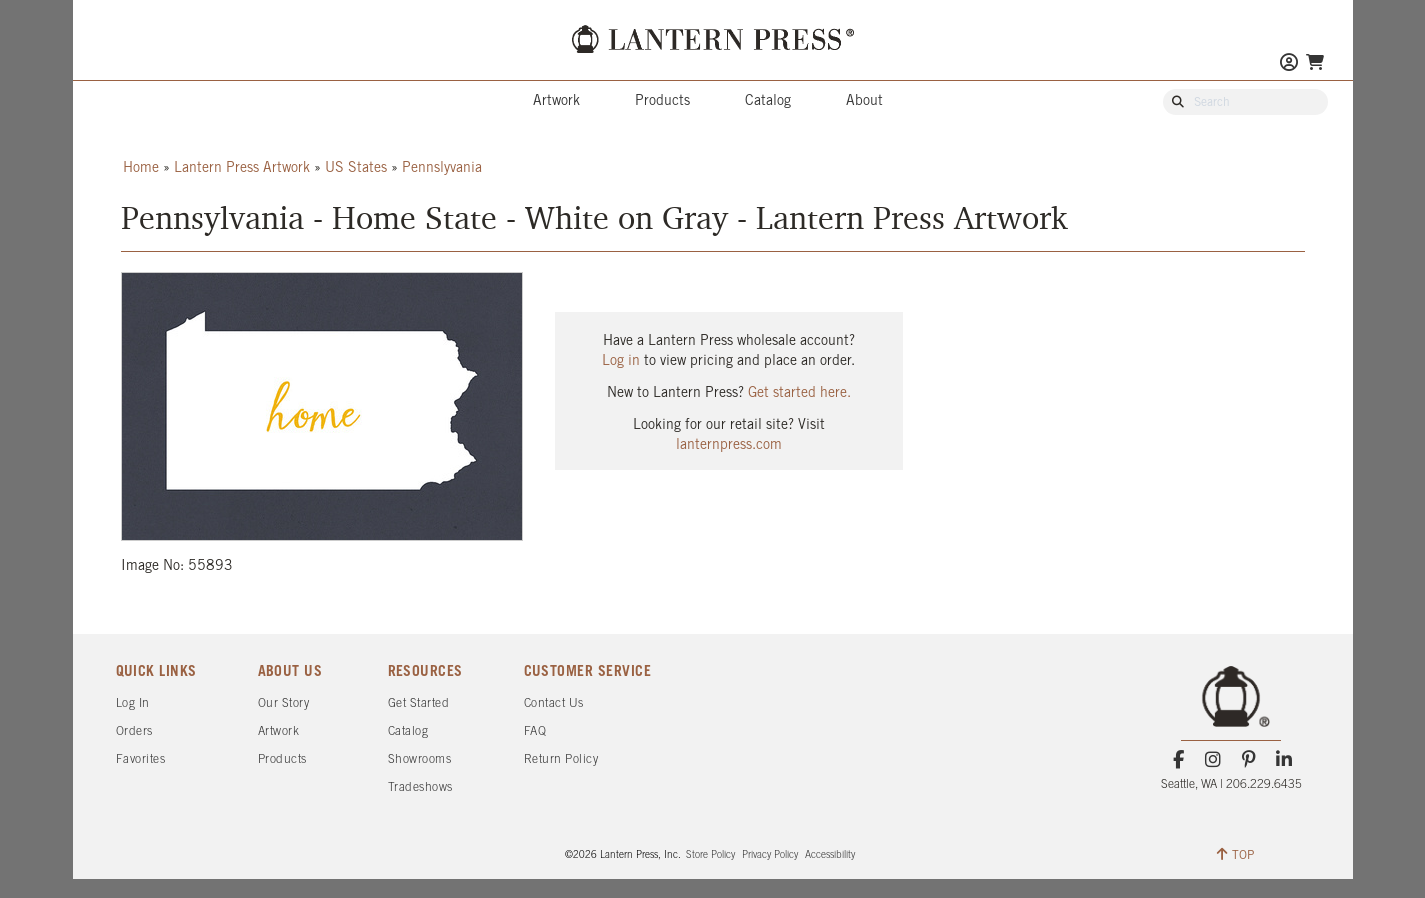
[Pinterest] (1248, 760)
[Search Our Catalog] (1255, 103)
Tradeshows (420, 787)
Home (141, 168)
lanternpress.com (729, 445)
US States (356, 168)
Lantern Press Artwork (242, 168)
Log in (621, 361)
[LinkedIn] (1283, 760)
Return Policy (561, 759)
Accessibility (830, 855)
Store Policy (710, 855)
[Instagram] (1213, 760)
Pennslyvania (442, 168)
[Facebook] (1178, 760)
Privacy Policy (770, 855)
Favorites (141, 759)
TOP (1235, 854)
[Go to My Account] (1289, 64)
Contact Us (554, 703)
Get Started (419, 703)
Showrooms (420, 759)
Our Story (284, 703)
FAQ (535, 731)
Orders (134, 731)
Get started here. (799, 393)
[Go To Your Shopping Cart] (1315, 62)
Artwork (556, 101)
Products (662, 101)
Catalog (768, 101)
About (864, 101)
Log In (133, 703)
